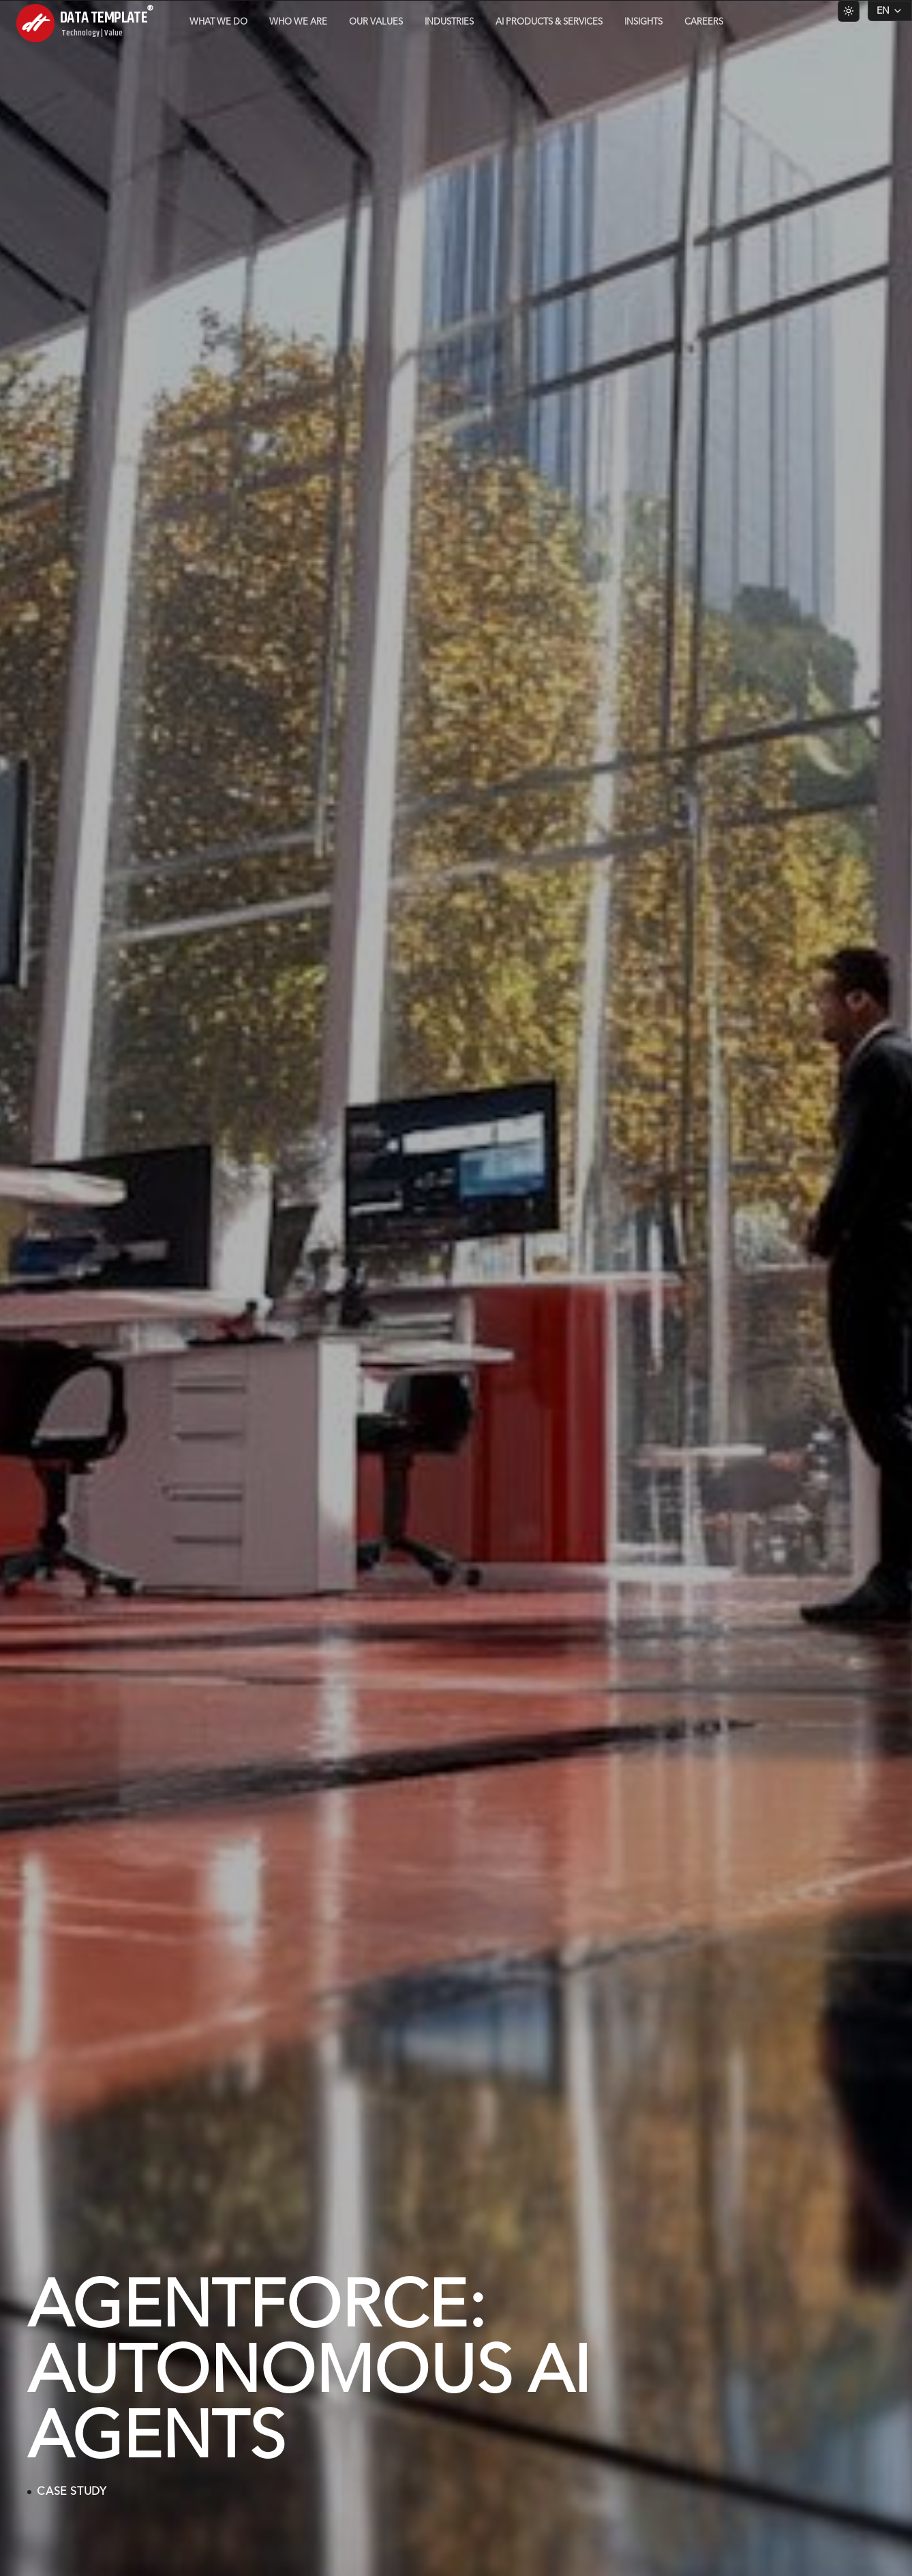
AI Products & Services (549, 22)
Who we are (298, 22)
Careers (703, 22)
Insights (643, 22)
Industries (449, 22)
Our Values (376, 22)
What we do (218, 22)
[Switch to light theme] (849, 11)
